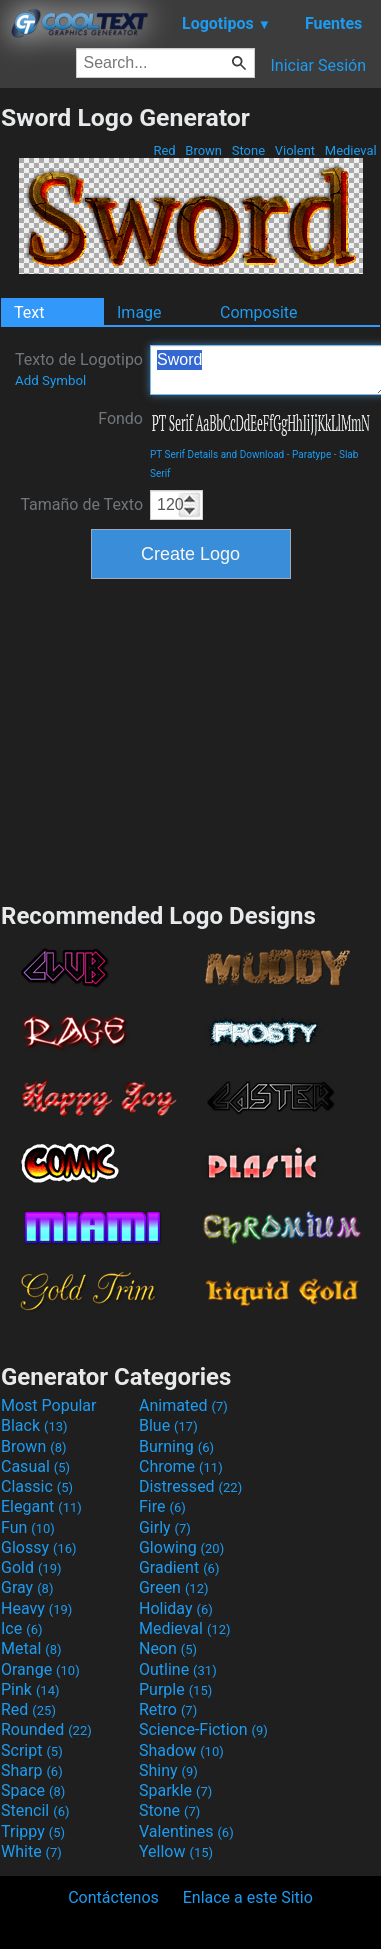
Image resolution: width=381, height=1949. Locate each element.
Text (29, 312)
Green (174, 1587)
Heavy (36, 1608)
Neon (168, 1648)
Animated (183, 1405)
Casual (35, 1466)
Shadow (181, 1750)
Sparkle (175, 1790)
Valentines (186, 1831)
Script (32, 1750)
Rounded (46, 1729)
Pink (30, 1689)
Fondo (120, 418)
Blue (168, 1425)
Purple (175, 1689)
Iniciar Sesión (318, 65)
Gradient (179, 1567)
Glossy (39, 1547)
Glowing (181, 1547)
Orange (40, 1669)
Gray (27, 1587)
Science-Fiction (203, 1729)
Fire (162, 1506)
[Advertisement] (191, 738)
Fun (28, 1527)
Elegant (41, 1506)
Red (164, 150)
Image (139, 312)
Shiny (168, 1770)
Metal (31, 1648)
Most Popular (49, 1405)
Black (34, 1425)
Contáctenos (113, 1897)
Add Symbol (50, 380)
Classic (37, 1486)
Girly (165, 1527)
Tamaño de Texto (81, 504)
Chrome (181, 1466)
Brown (203, 150)
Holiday (176, 1608)
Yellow (176, 1851)
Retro (168, 1709)
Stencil (35, 1810)
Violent (295, 150)
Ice (21, 1628)
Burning (176, 1446)
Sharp (32, 1770)
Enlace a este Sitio (248, 1897)
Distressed (190, 1486)
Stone (249, 150)
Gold (31, 1567)
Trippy (33, 1831)
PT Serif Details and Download (217, 454)
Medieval (351, 150)
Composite (259, 312)
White (31, 1851)
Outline (178, 1669)
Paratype (311, 454)
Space (33, 1790)
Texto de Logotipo (79, 369)
